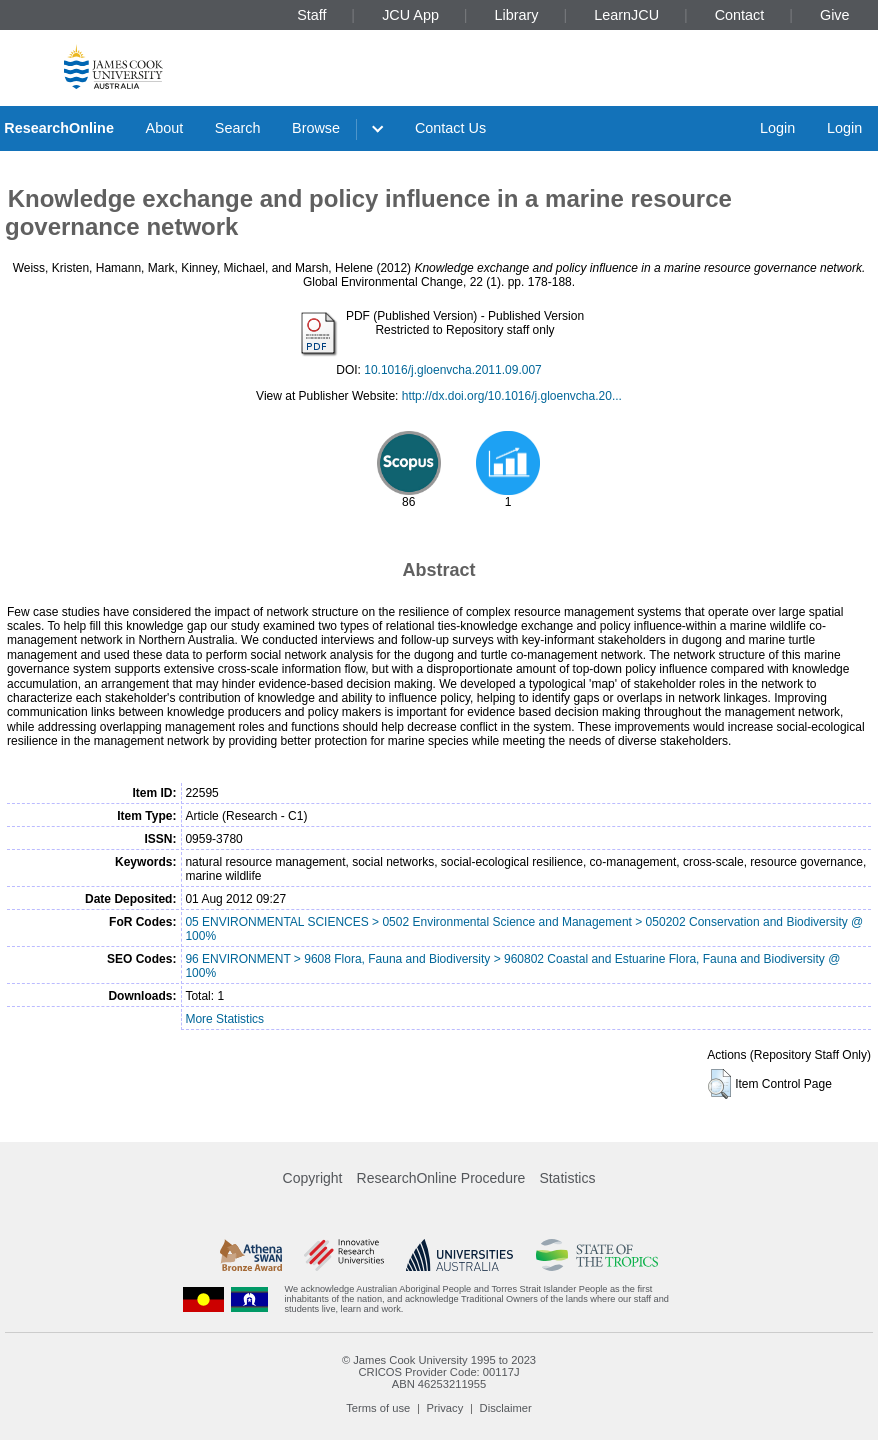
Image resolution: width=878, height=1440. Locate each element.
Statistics (567, 1178)
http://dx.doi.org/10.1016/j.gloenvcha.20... (512, 396)
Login (777, 128)
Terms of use (378, 1408)
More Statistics (224, 1019)
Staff (311, 15)
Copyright (313, 1178)
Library (517, 15)
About (165, 128)
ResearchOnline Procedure (441, 1178)
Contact (740, 15)
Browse (316, 128)
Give (835, 15)
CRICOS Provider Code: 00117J (438, 1372)
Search (238, 128)
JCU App (410, 15)
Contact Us (450, 128)
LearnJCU (626, 15)
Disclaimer (506, 1408)
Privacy (445, 1408)
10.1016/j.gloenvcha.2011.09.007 (453, 370)
